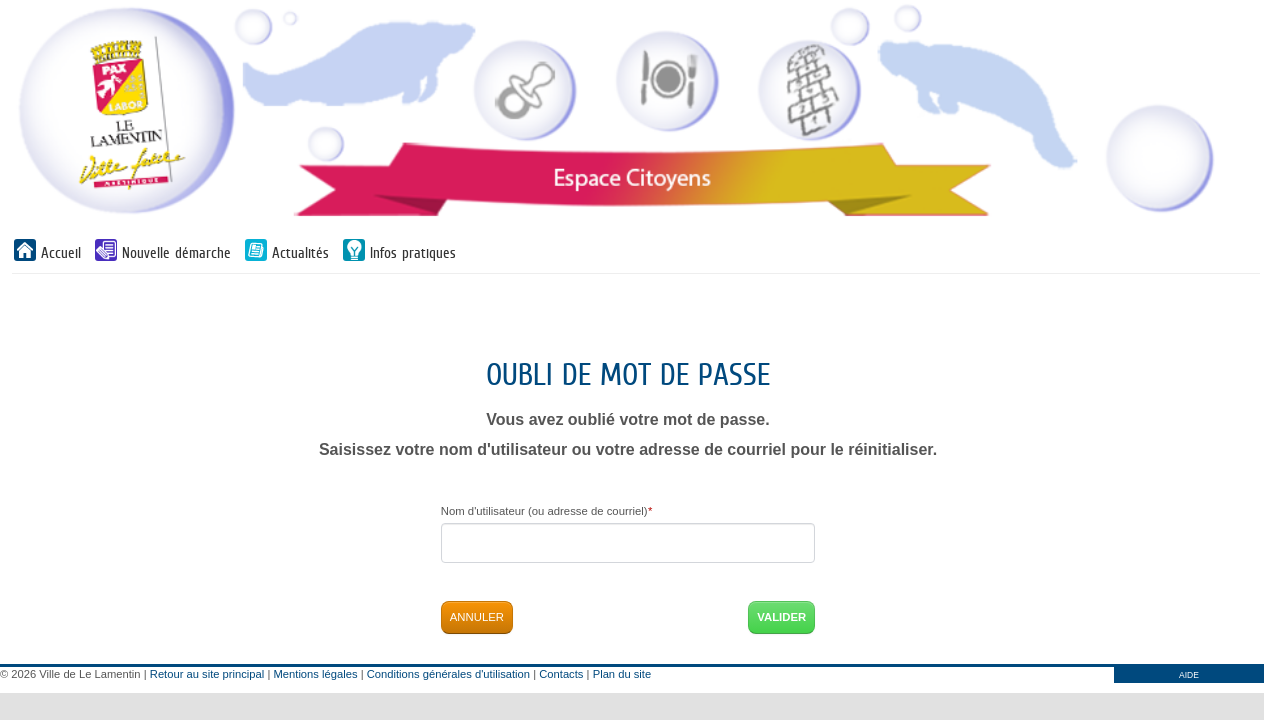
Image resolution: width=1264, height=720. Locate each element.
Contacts (561, 674)
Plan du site (622, 674)
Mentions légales (316, 674)
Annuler (477, 617)
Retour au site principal (207, 674)
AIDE (1189, 675)
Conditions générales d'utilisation (448, 674)
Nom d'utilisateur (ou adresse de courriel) (546, 511)
